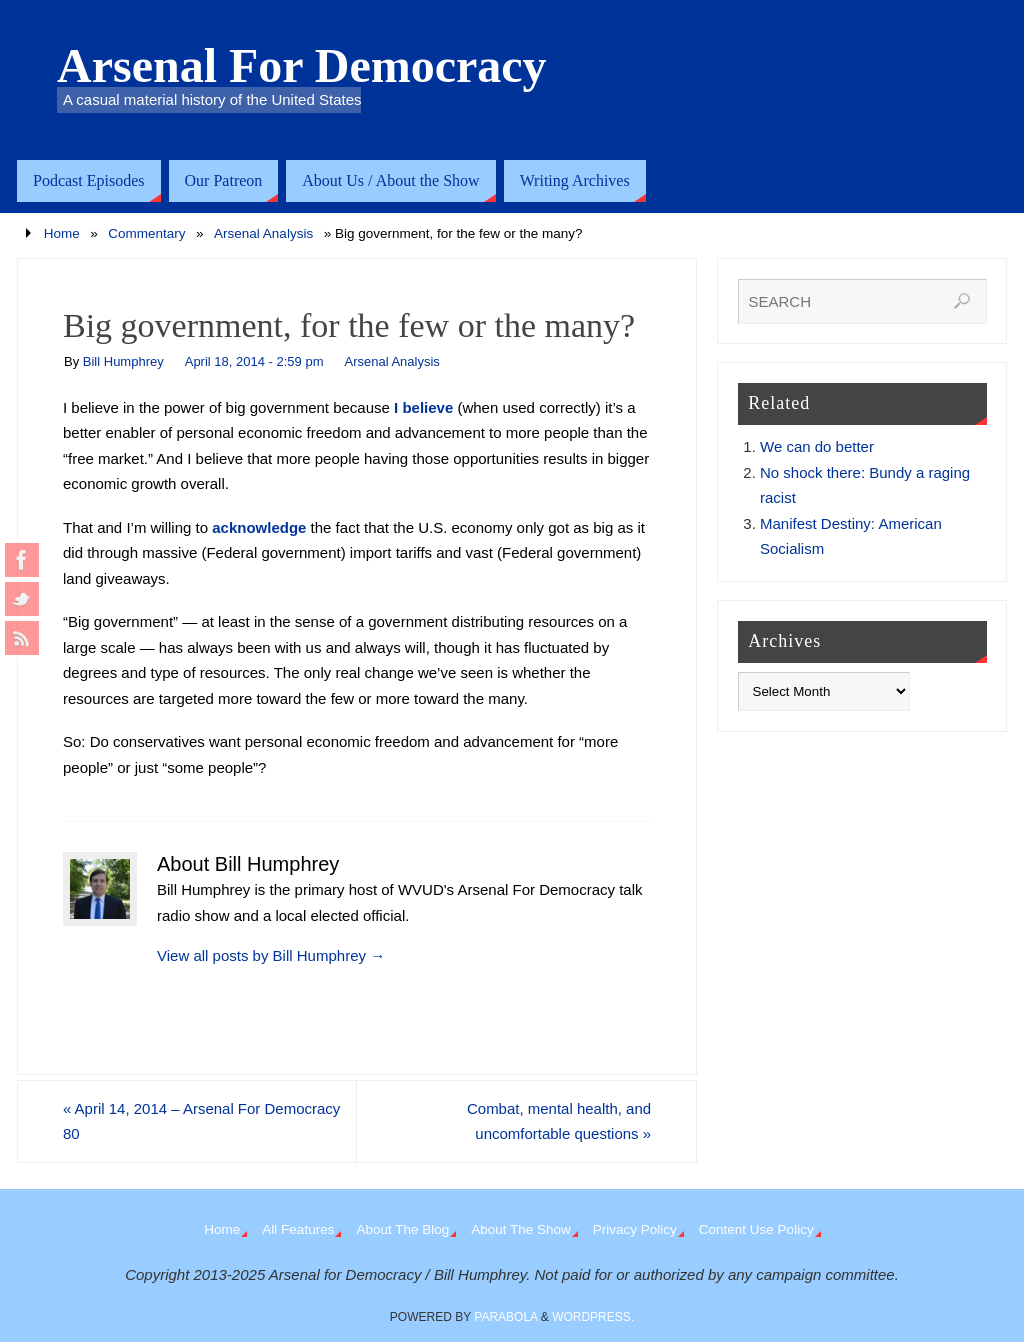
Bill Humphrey (123, 361)
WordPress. (593, 1317)
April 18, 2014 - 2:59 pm (254, 361)
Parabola (505, 1317)
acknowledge (259, 527)
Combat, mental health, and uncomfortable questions (559, 1121)
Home (62, 233)
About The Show (521, 1229)
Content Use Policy (756, 1229)
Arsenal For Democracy (302, 66)
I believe (423, 407)
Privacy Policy (635, 1229)
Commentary (146, 233)
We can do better (817, 446)
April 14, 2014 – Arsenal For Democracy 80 (202, 1121)
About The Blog (402, 1229)
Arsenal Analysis (263, 233)
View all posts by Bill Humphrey (271, 955)
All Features (298, 1229)
